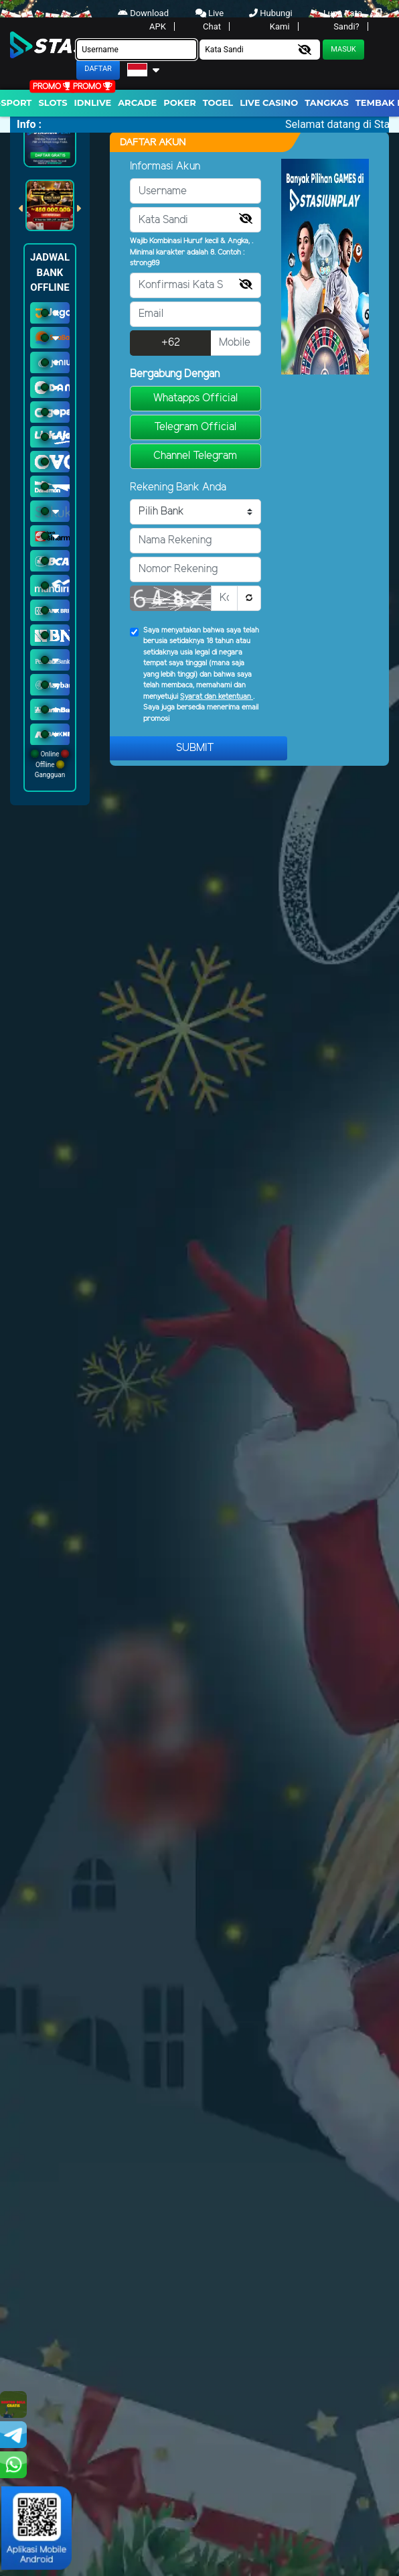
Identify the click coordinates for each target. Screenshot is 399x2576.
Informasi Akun (165, 166)
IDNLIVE (93, 102)
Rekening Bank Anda (178, 487)
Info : (29, 124)
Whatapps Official (195, 398)
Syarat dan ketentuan (216, 696)
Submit (195, 748)
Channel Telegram (195, 456)
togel (218, 102)
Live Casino (269, 102)
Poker (179, 102)
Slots (52, 102)
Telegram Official (195, 427)
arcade (137, 102)
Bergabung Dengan (175, 374)
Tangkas (327, 102)
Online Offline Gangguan (50, 764)
